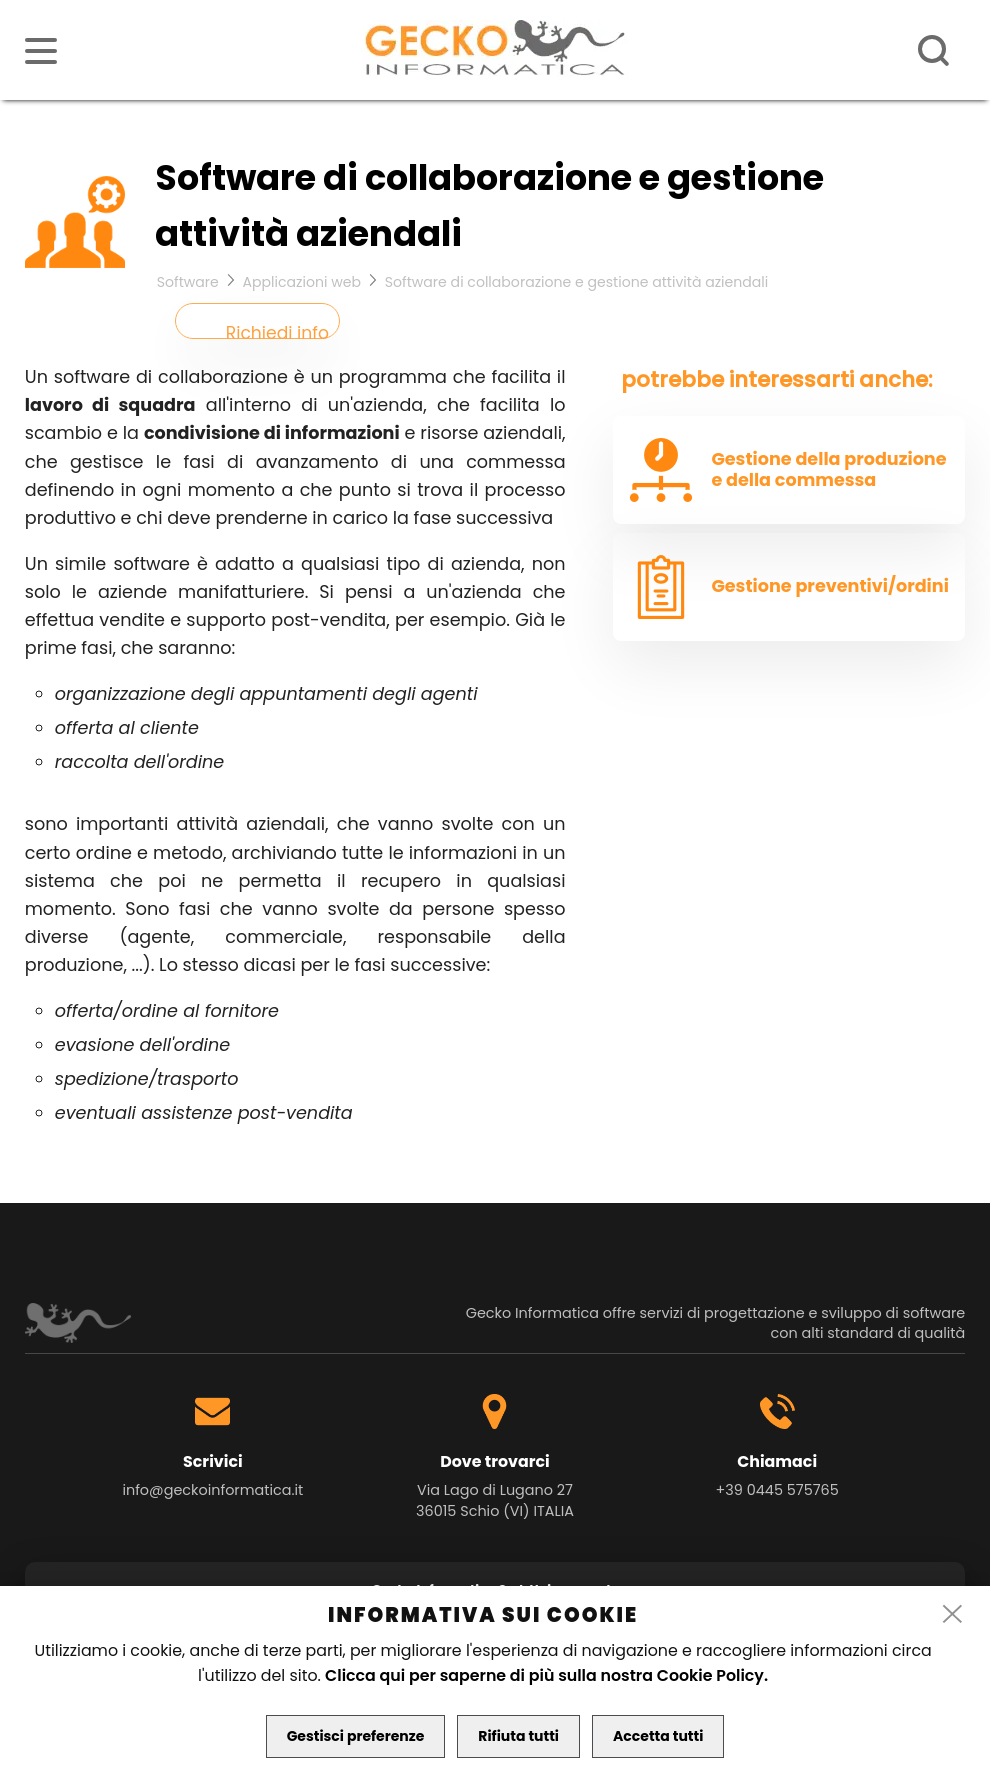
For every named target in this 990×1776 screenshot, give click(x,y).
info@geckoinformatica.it (212, 1490)
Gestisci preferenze (356, 1736)
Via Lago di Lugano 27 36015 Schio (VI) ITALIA (495, 1500)
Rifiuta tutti (518, 1736)
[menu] (41, 51)
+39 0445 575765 (777, 1490)
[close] (953, 1615)
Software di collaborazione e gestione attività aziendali (577, 282)
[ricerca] (934, 51)
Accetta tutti (658, 1736)
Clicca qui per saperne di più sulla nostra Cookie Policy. (546, 1675)
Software (188, 282)
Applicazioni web (302, 282)
